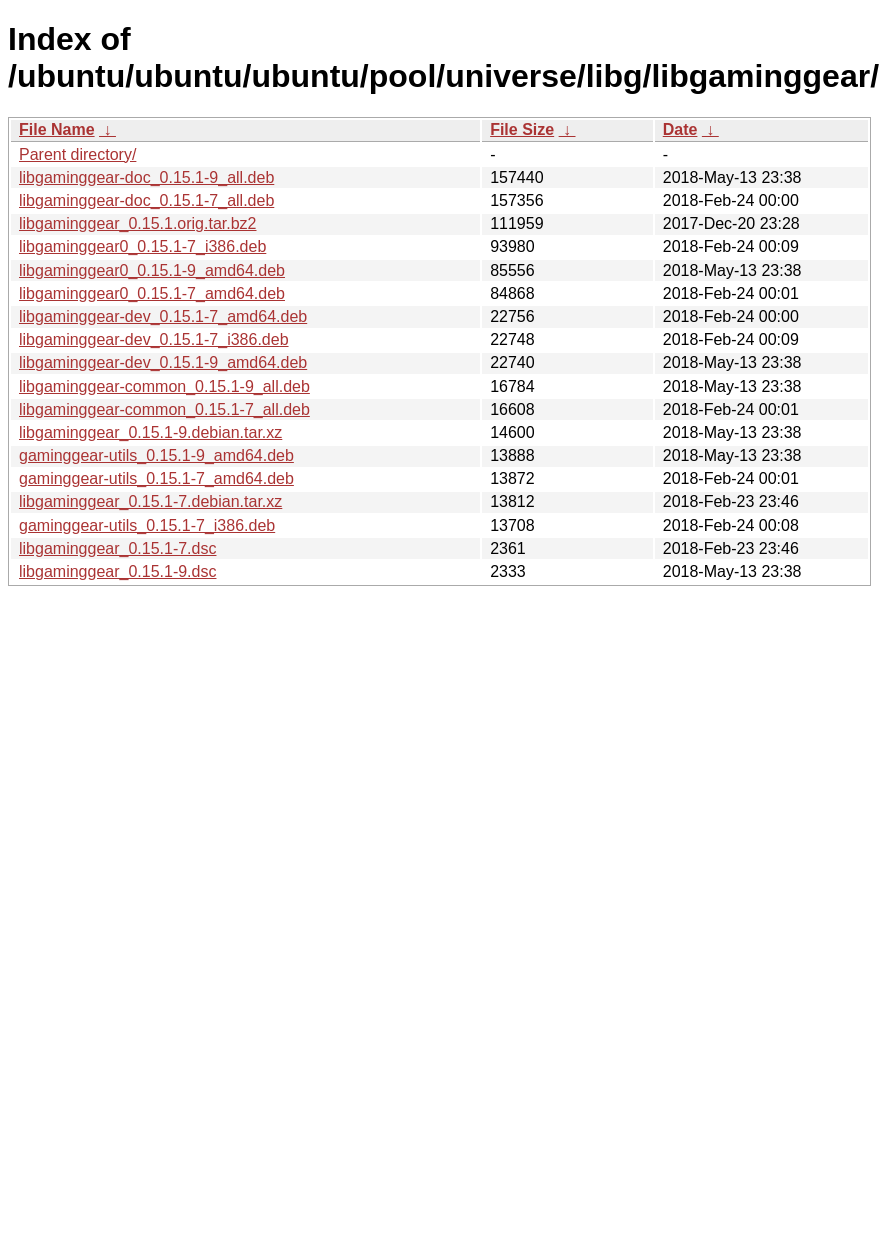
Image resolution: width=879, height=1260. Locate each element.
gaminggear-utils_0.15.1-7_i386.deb (147, 525)
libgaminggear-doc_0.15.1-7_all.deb (146, 200)
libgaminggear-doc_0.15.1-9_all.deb (146, 177)
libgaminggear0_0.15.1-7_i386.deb (142, 246)
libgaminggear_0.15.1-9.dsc (117, 571)
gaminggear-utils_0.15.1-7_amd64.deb (156, 478)
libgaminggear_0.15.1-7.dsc (117, 548)
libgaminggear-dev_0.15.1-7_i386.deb (154, 339)
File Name (57, 129)
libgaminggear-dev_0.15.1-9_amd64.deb (163, 362)
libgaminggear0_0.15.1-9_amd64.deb (152, 270)
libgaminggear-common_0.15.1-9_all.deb (164, 386)
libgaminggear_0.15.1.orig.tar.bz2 (138, 223)
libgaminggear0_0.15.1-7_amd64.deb (152, 293)
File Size (522, 129)
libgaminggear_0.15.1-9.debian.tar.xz (150, 432)
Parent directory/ (77, 154)
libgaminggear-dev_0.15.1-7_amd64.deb (163, 316)
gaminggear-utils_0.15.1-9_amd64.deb (156, 455)
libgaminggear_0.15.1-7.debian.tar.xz (150, 501)
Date (680, 129)
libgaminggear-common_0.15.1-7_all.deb (164, 409)
